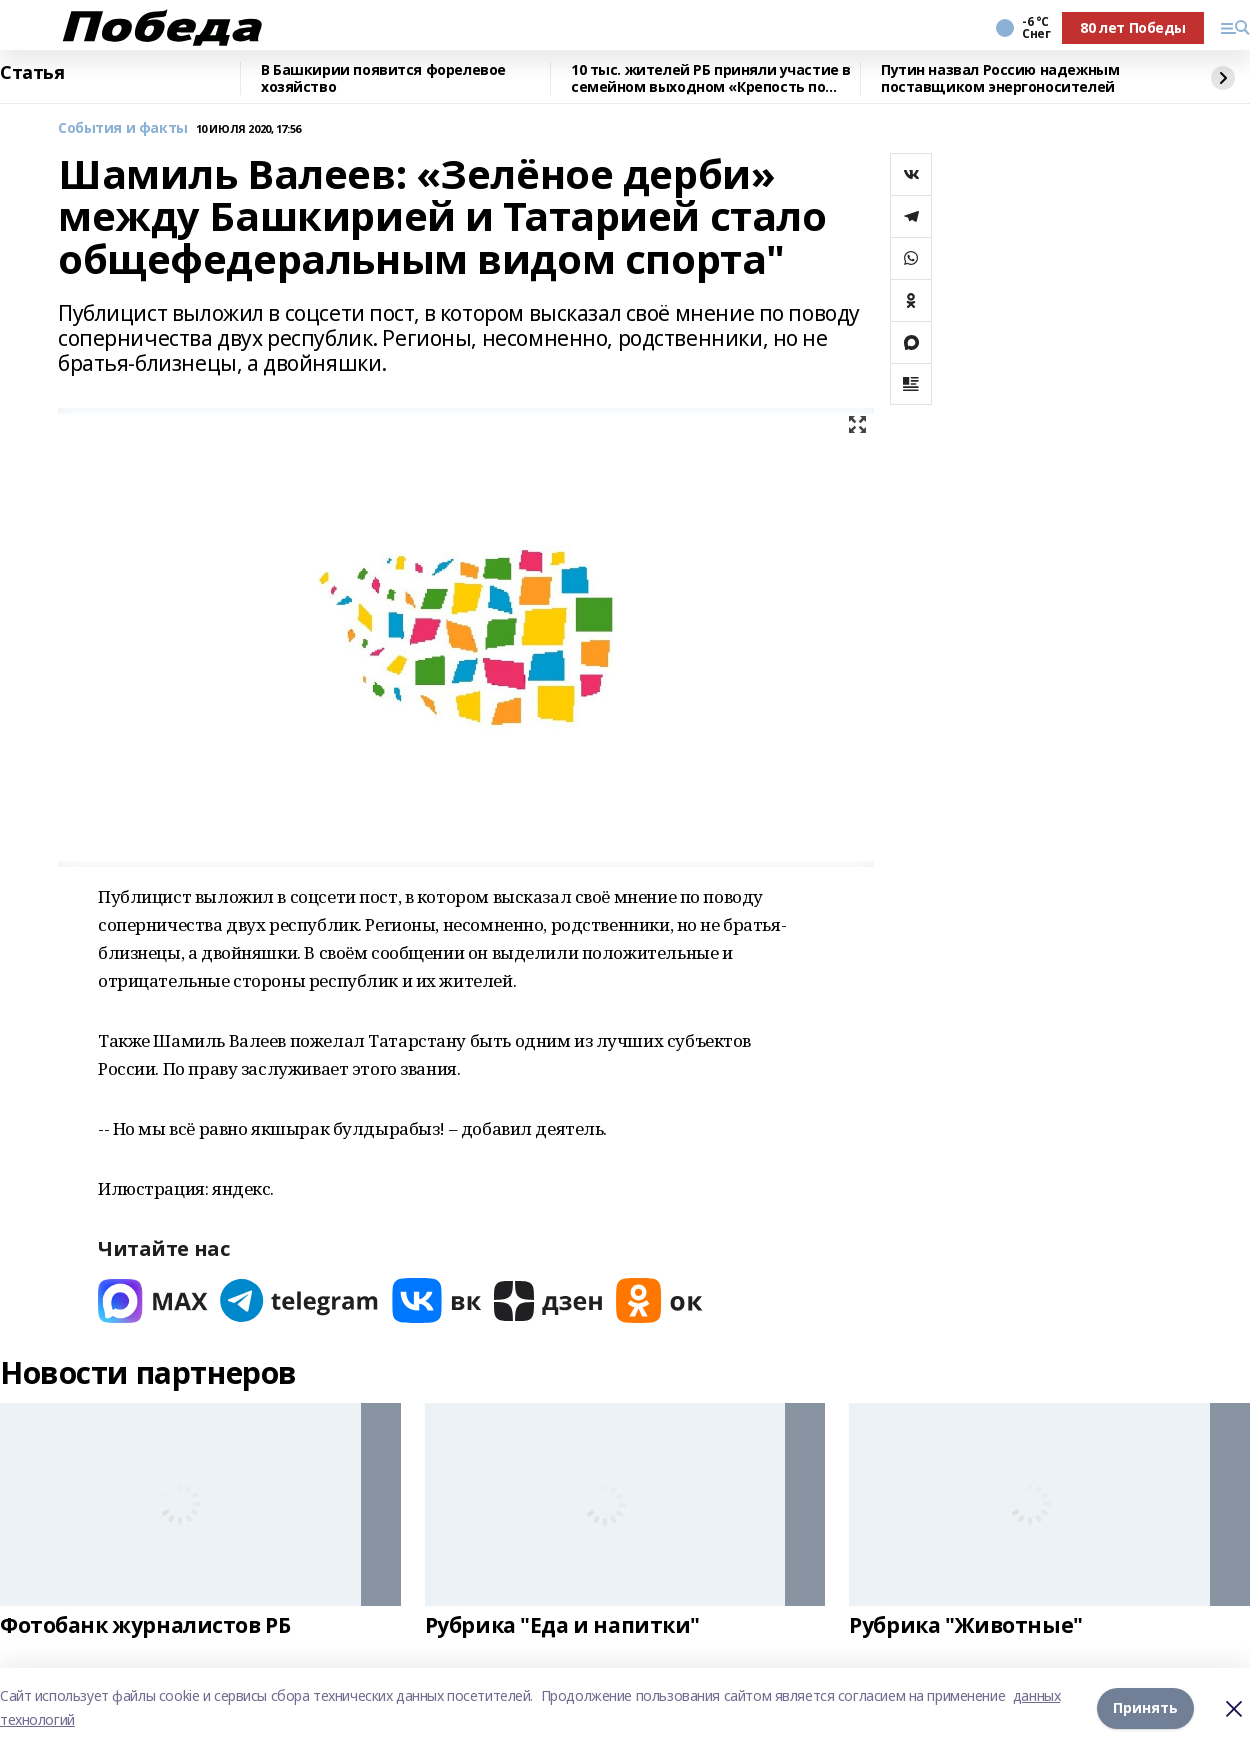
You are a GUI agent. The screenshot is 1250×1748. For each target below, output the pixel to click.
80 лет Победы (1133, 27)
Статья (32, 73)
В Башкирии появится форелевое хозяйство (383, 78)
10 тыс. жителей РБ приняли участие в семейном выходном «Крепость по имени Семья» (711, 78)
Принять (1145, 1707)
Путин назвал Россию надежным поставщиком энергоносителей (1000, 78)
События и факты (123, 128)
